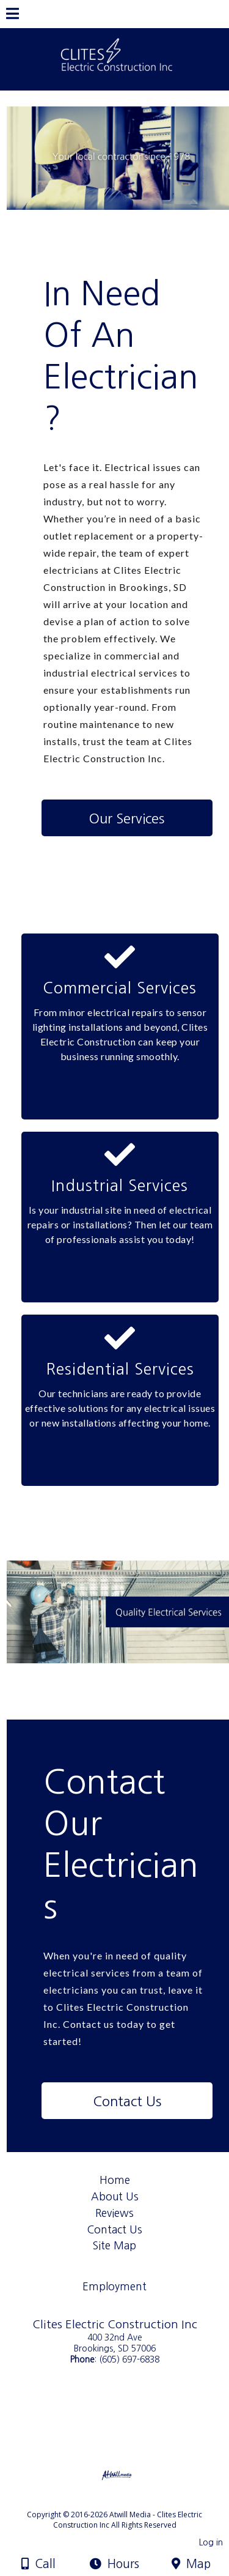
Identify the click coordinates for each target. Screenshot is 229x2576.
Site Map (114, 2245)
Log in (211, 2542)
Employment (114, 2286)
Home (115, 2180)
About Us (115, 2196)
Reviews (114, 2213)
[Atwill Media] (125, 2501)
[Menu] (12, 15)
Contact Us (114, 2229)
